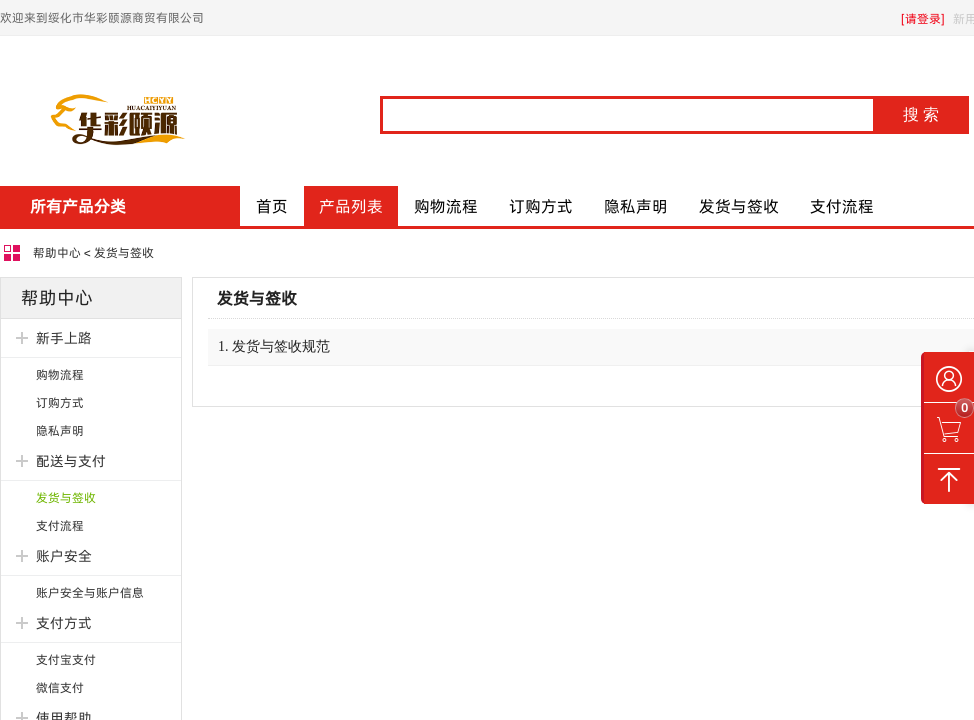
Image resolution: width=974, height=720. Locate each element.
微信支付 (60, 687)
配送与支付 (71, 461)
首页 (272, 206)
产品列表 (351, 206)
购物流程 (446, 206)
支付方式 (64, 623)
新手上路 (64, 338)
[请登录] (923, 18)
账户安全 (64, 556)
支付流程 (842, 206)
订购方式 (541, 206)
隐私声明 (636, 206)
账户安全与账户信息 (90, 592)
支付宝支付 (66, 659)
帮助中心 (57, 252)
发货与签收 (739, 206)
